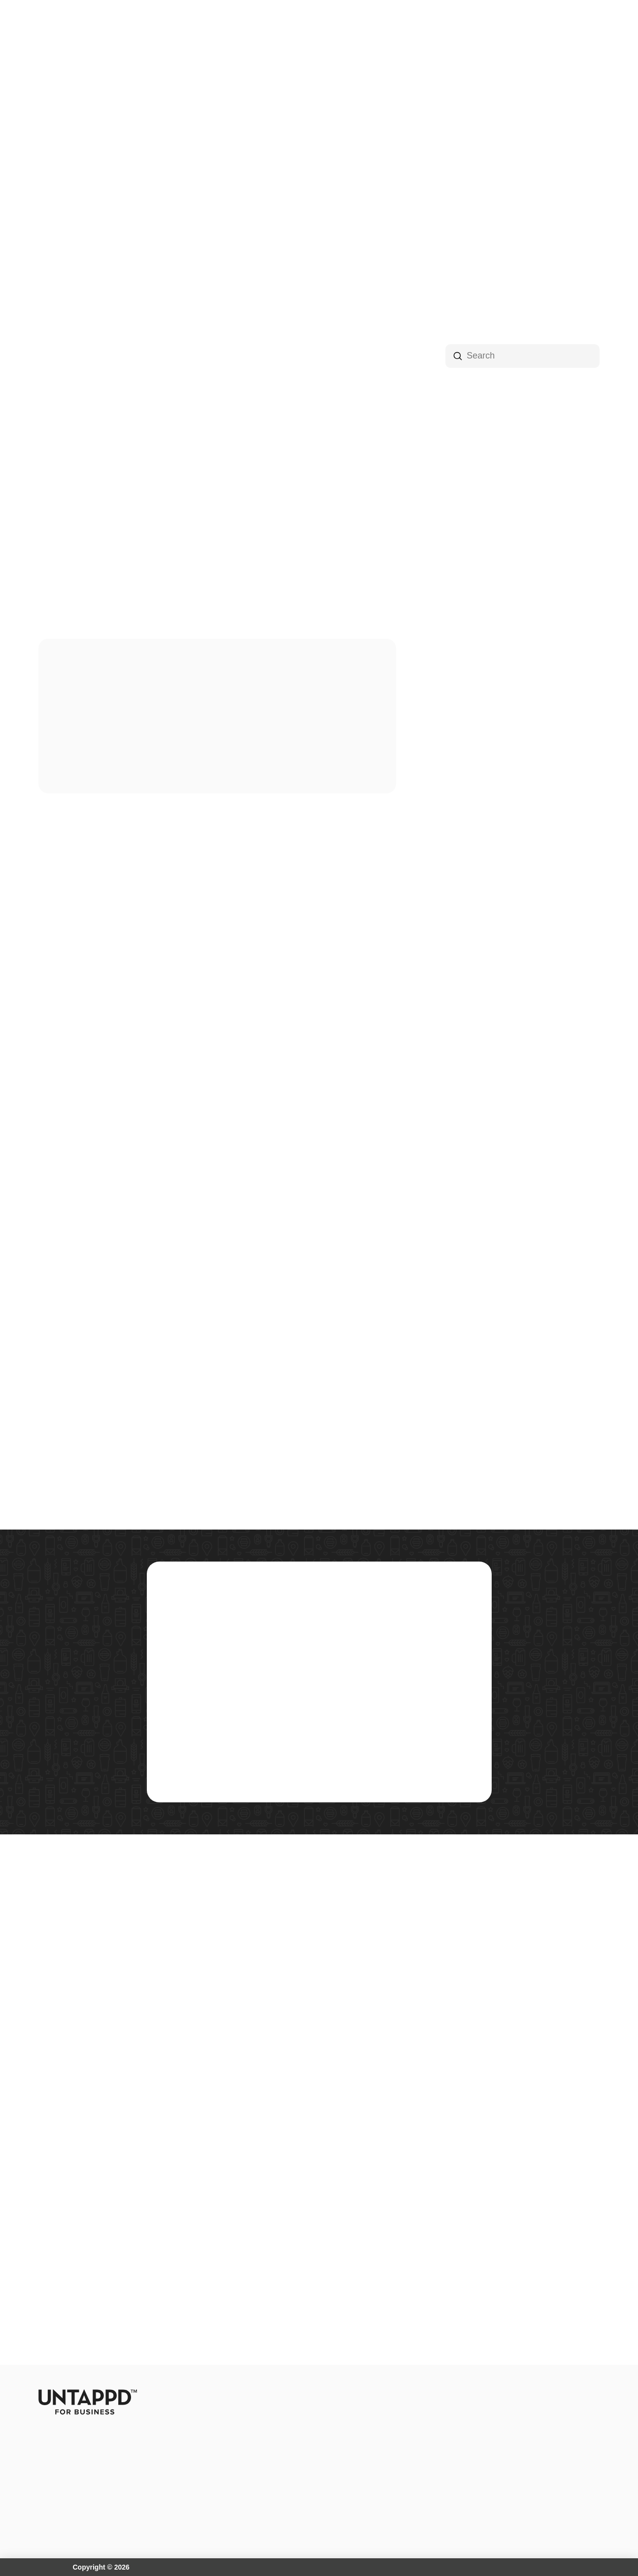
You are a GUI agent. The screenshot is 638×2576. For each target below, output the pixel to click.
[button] (186, 30)
